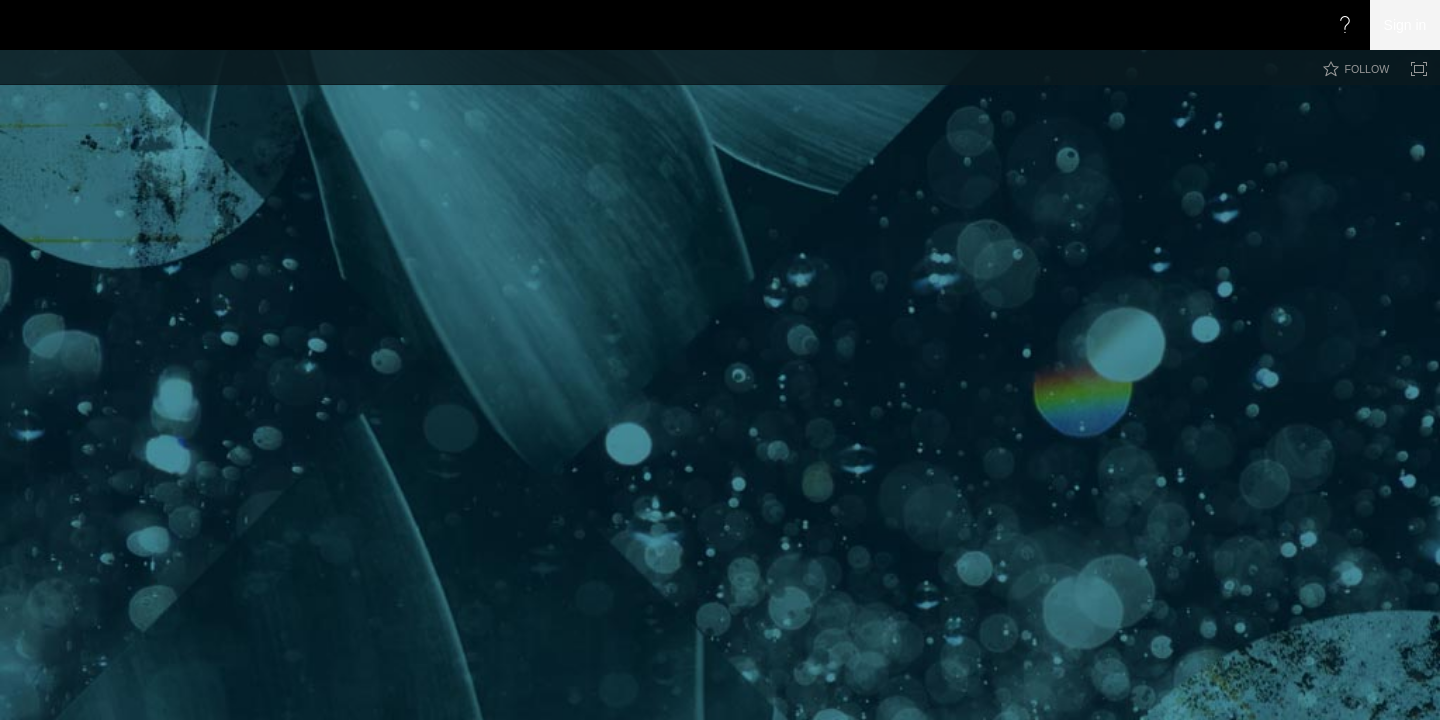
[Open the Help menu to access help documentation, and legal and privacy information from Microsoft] (1345, 25)
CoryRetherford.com (382, 141)
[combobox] (1298, 114)
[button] (1408, 116)
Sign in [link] (1405, 25)
